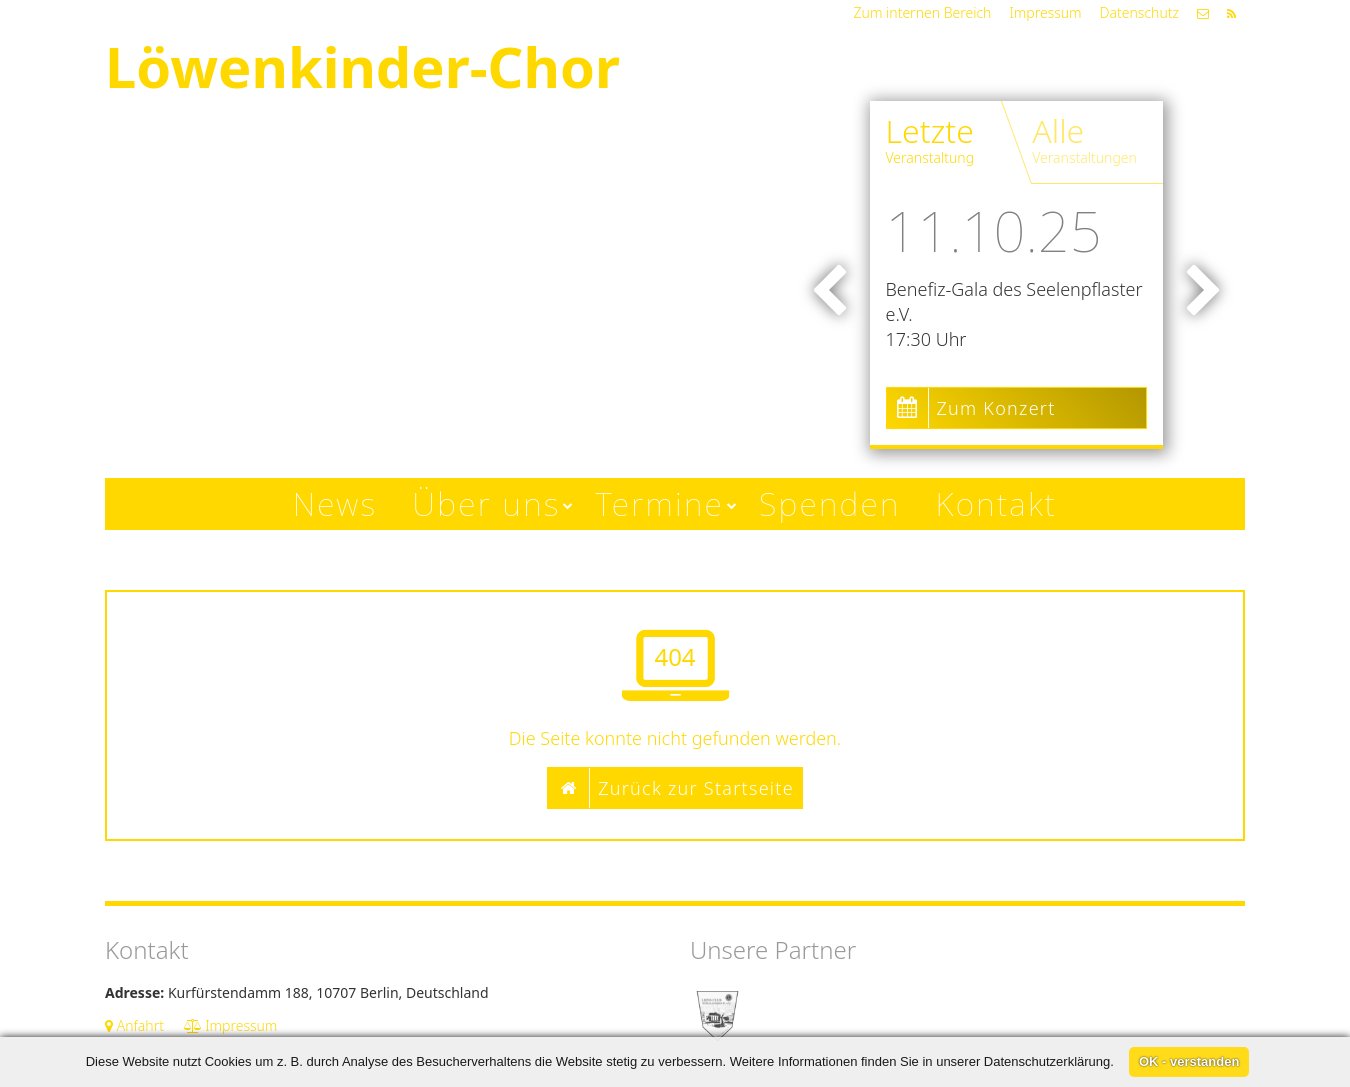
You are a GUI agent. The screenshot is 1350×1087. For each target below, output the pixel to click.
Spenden (830, 503)
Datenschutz (1139, 12)
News (335, 503)
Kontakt (997, 503)
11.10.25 (994, 230)
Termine (660, 503)
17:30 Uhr (926, 339)
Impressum (1045, 12)
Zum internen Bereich (923, 12)
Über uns (486, 503)
